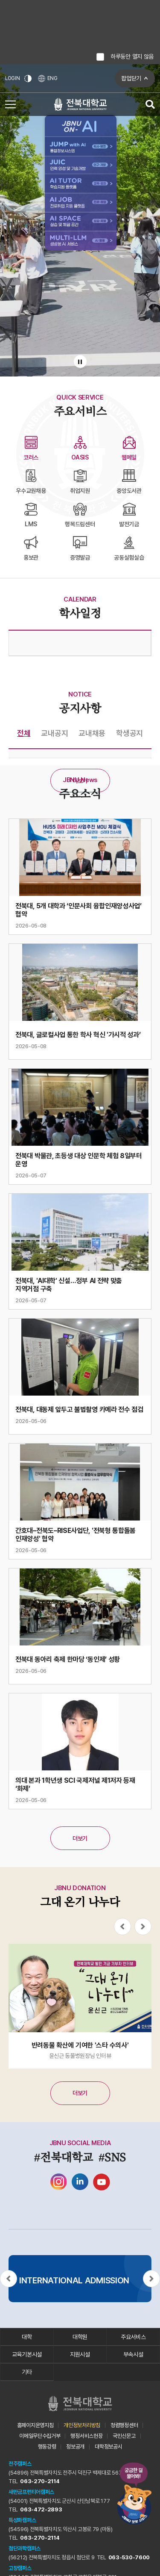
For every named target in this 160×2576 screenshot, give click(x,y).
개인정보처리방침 (82, 2425)
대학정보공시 (108, 2446)
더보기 (80, 780)
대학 (27, 2336)
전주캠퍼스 (20, 2463)
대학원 (80, 2336)
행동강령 (47, 2446)
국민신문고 (124, 2436)
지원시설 (80, 2354)
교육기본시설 (27, 2354)
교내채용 (92, 733)
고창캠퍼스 (20, 2568)
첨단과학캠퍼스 (25, 2548)
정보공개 (75, 2446)
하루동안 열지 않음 (132, 56)
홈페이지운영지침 (35, 2425)
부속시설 (133, 2354)
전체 (23, 733)
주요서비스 (133, 2336)
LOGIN (12, 78)
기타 (27, 2371)
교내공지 (54, 733)
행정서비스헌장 (86, 2436)
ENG (48, 78)
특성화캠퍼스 (22, 2520)
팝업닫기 (131, 78)
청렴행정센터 (124, 2425)
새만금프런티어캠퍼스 (31, 2492)
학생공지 (129, 733)
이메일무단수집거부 (39, 2436)
